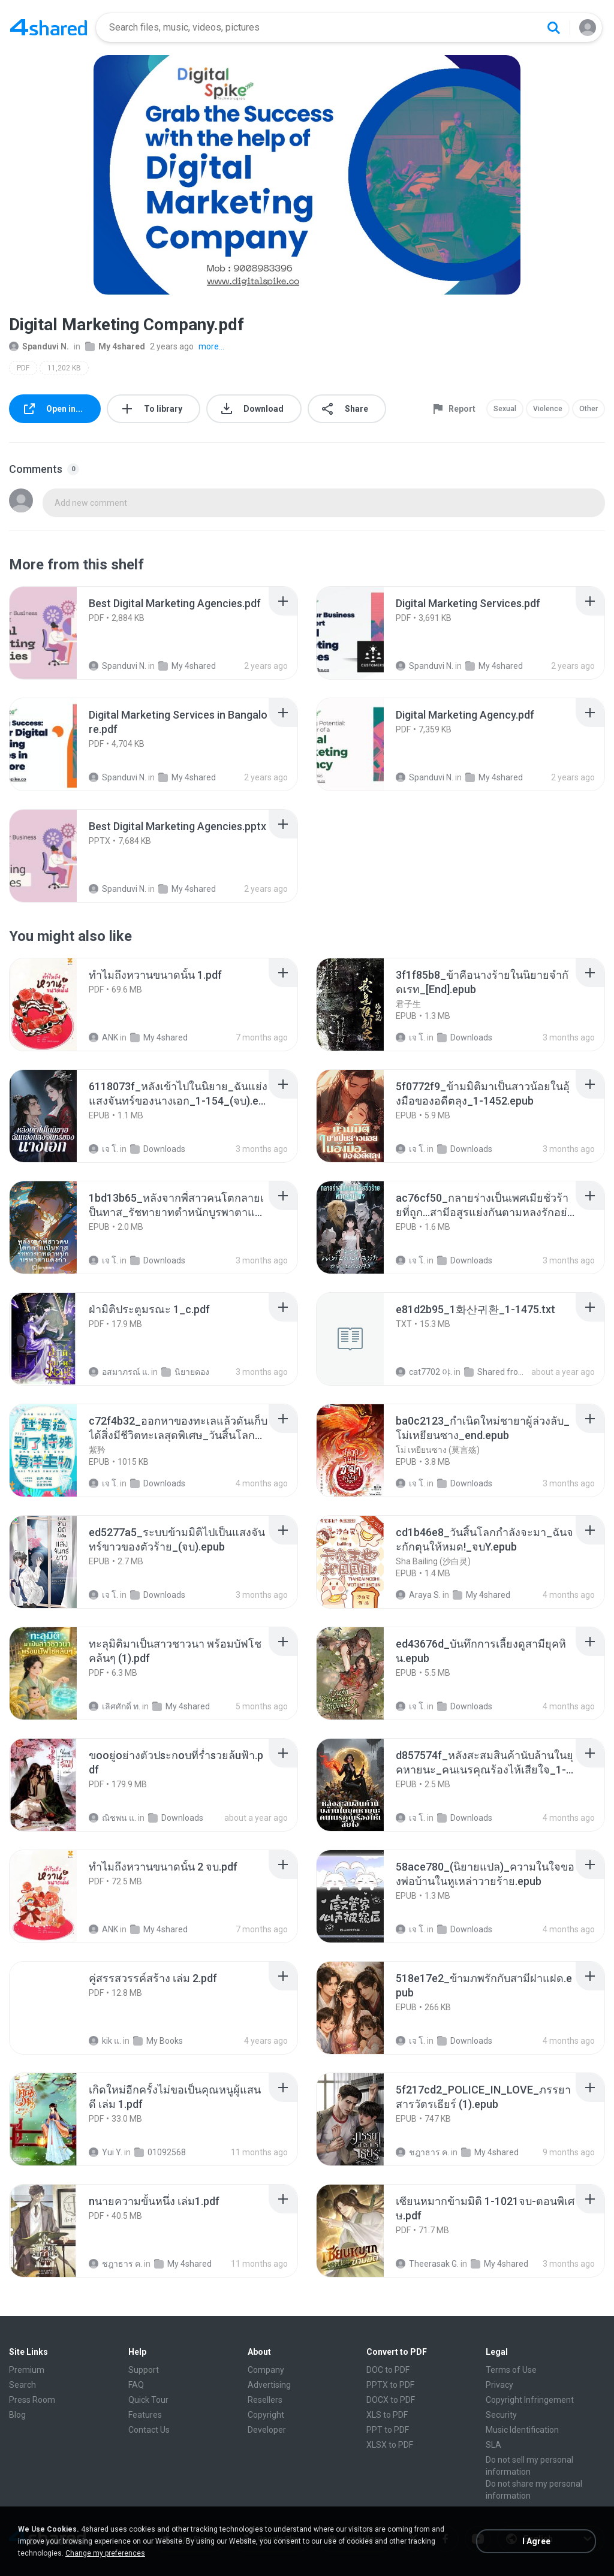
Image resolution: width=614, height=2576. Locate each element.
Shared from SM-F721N (497, 1372)
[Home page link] (48, 27)
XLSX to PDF (389, 2445)
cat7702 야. (424, 1372)
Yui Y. (105, 2152)
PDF (23, 368)
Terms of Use (511, 2370)
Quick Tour (148, 2400)
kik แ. (105, 2041)
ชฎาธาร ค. (422, 2152)
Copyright (266, 2415)
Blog (17, 2415)
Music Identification (522, 2430)
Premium (26, 2370)
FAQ (136, 2385)
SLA (493, 2445)
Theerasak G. (427, 2264)
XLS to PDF (387, 2415)
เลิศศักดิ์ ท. (114, 1706)
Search (22, 2385)
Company (266, 2370)
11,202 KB (64, 368)
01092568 (160, 2152)
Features (145, 2415)
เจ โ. (410, 1037)
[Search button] (553, 27)
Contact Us (149, 2430)
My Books (158, 2041)
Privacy (499, 2385)
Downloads (464, 1037)
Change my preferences (105, 2553)
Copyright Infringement (530, 2400)
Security (501, 2415)
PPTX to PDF (390, 2385)
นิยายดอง (185, 1372)
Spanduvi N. (39, 346)
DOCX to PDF (390, 2400)
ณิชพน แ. (112, 1818)
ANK (103, 1037)
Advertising (269, 2385)
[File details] (56, 633)
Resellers (265, 2400)
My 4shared (115, 346)
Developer (267, 2430)
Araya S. (418, 1595)
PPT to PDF (387, 2430)
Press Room (32, 2400)
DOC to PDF (388, 2370)
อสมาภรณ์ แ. (119, 1372)
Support (143, 2370)
